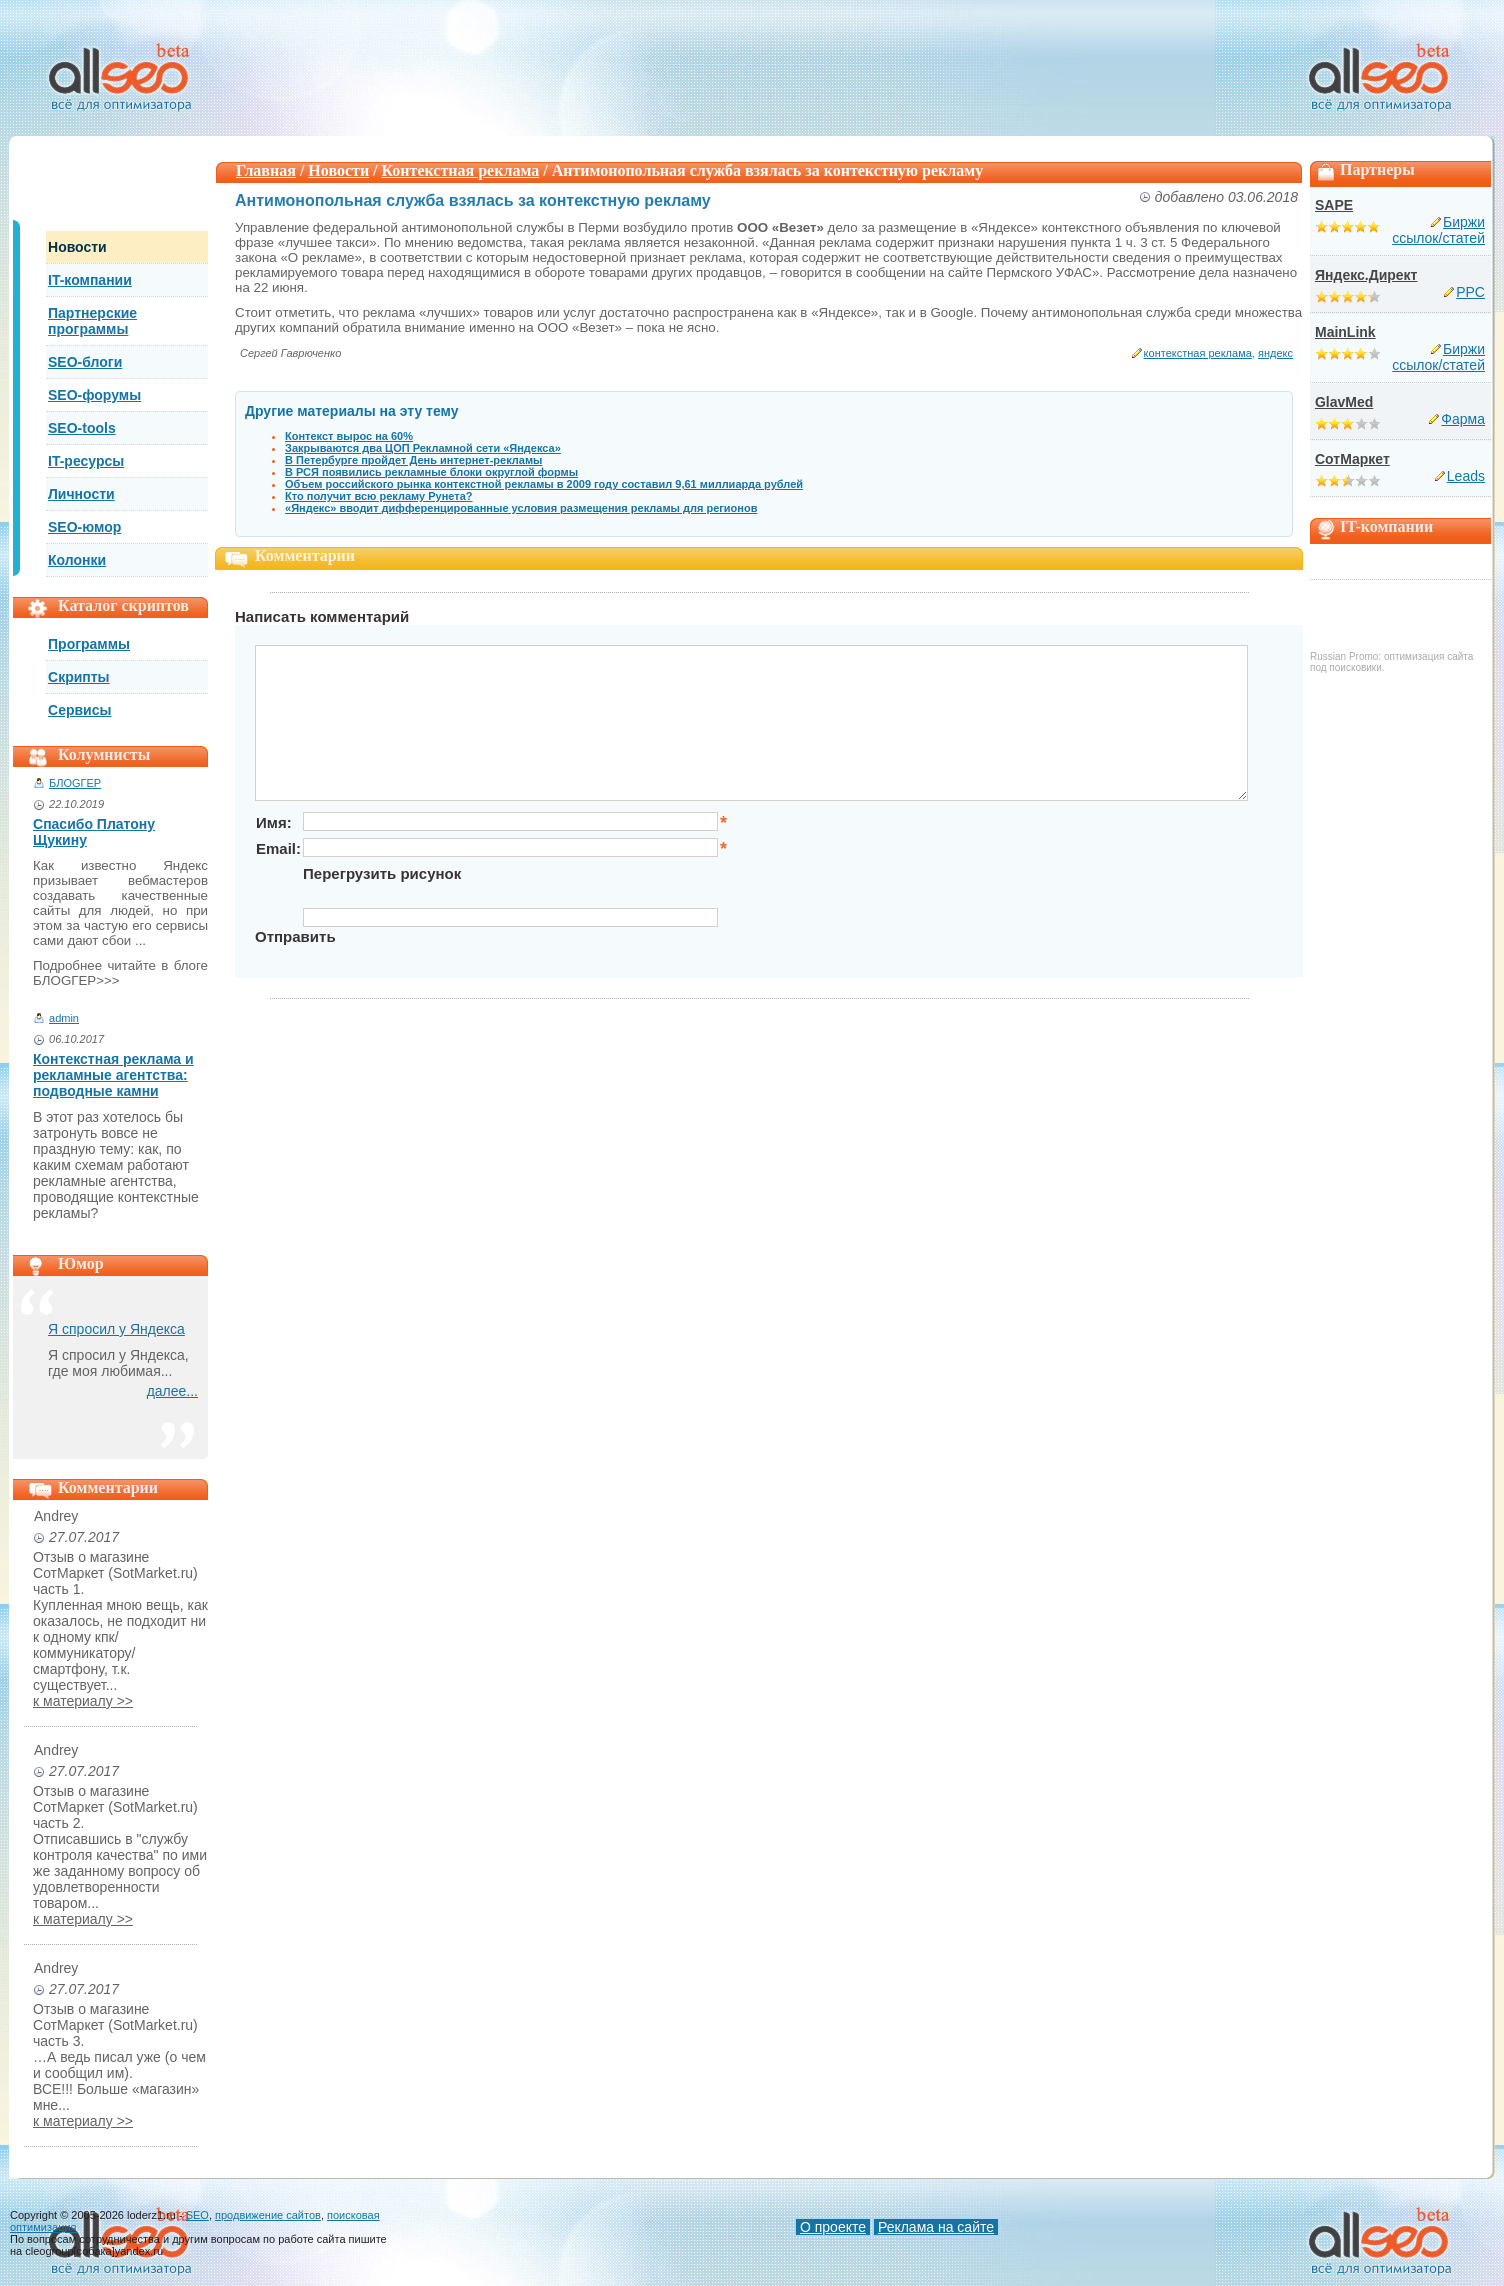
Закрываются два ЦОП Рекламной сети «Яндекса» (423, 448)
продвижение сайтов (268, 2215)
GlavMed (1344, 402)
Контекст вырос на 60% (349, 436)
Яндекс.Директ (1366, 275)
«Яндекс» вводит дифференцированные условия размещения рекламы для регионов (521, 508)
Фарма (1463, 419)
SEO (197, 2215)
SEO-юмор (84, 527)
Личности (81, 494)
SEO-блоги (85, 362)
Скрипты (79, 677)
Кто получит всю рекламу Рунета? (378, 496)
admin (64, 1018)
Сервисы (79, 710)
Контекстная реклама (461, 170)
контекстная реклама (1198, 353)
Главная (266, 170)
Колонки (77, 560)
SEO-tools (82, 428)
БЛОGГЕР (75, 783)
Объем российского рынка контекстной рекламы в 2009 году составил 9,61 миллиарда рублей (544, 484)
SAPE (1334, 205)
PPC (1470, 292)
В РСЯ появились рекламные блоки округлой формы (431, 472)
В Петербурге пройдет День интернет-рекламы (413, 460)
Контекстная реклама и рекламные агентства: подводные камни (113, 1075)
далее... (172, 1391)
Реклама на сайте (936, 2227)
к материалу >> (83, 1701)
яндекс (1275, 353)
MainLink (1345, 332)
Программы (89, 644)
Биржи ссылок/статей (1438, 230)
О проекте (833, 2227)
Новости (77, 247)
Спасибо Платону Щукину (94, 832)
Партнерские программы (92, 321)
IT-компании (90, 280)
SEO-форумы (94, 395)
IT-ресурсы (86, 461)
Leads (1466, 476)
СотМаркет (1352, 459)
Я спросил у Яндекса (116, 1329)
